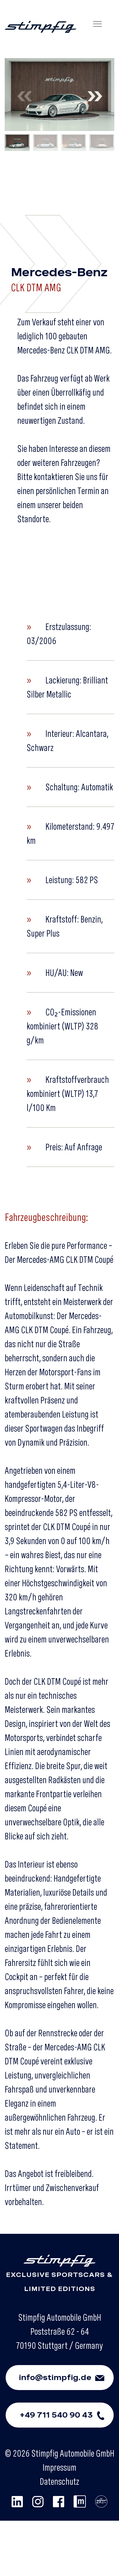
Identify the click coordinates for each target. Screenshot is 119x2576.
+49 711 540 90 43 (66, 2415)
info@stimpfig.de (66, 2377)
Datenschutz (59, 2481)
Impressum (59, 2467)
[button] (94, 95)
